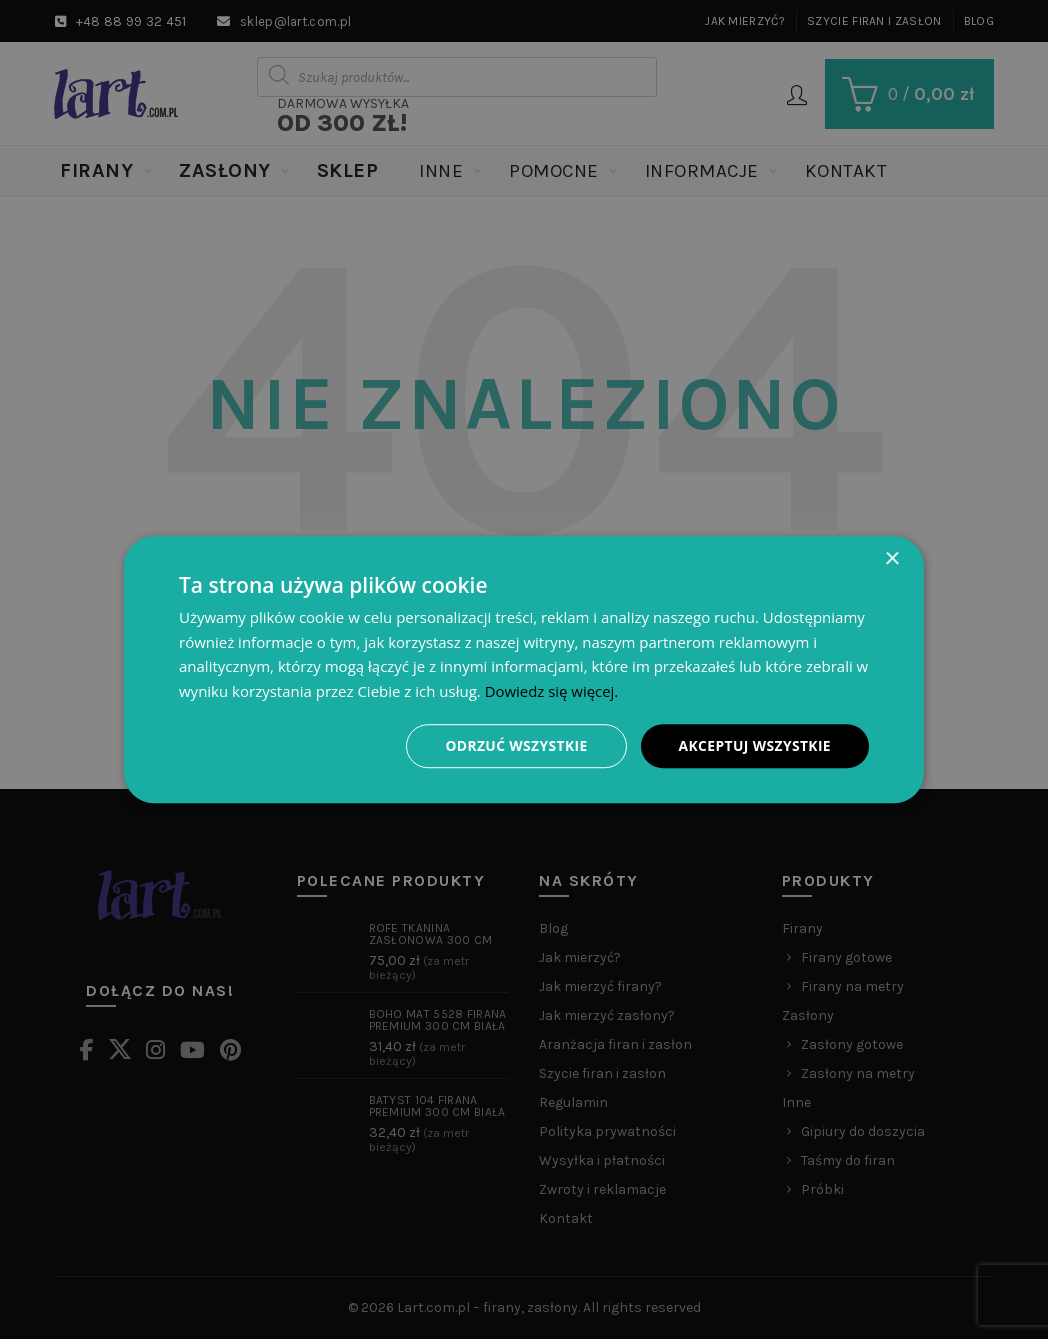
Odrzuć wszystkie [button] (514, 745)
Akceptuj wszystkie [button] (754, 745)
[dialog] (524, 669)
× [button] (891, 558)
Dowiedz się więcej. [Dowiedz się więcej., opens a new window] (552, 691)
